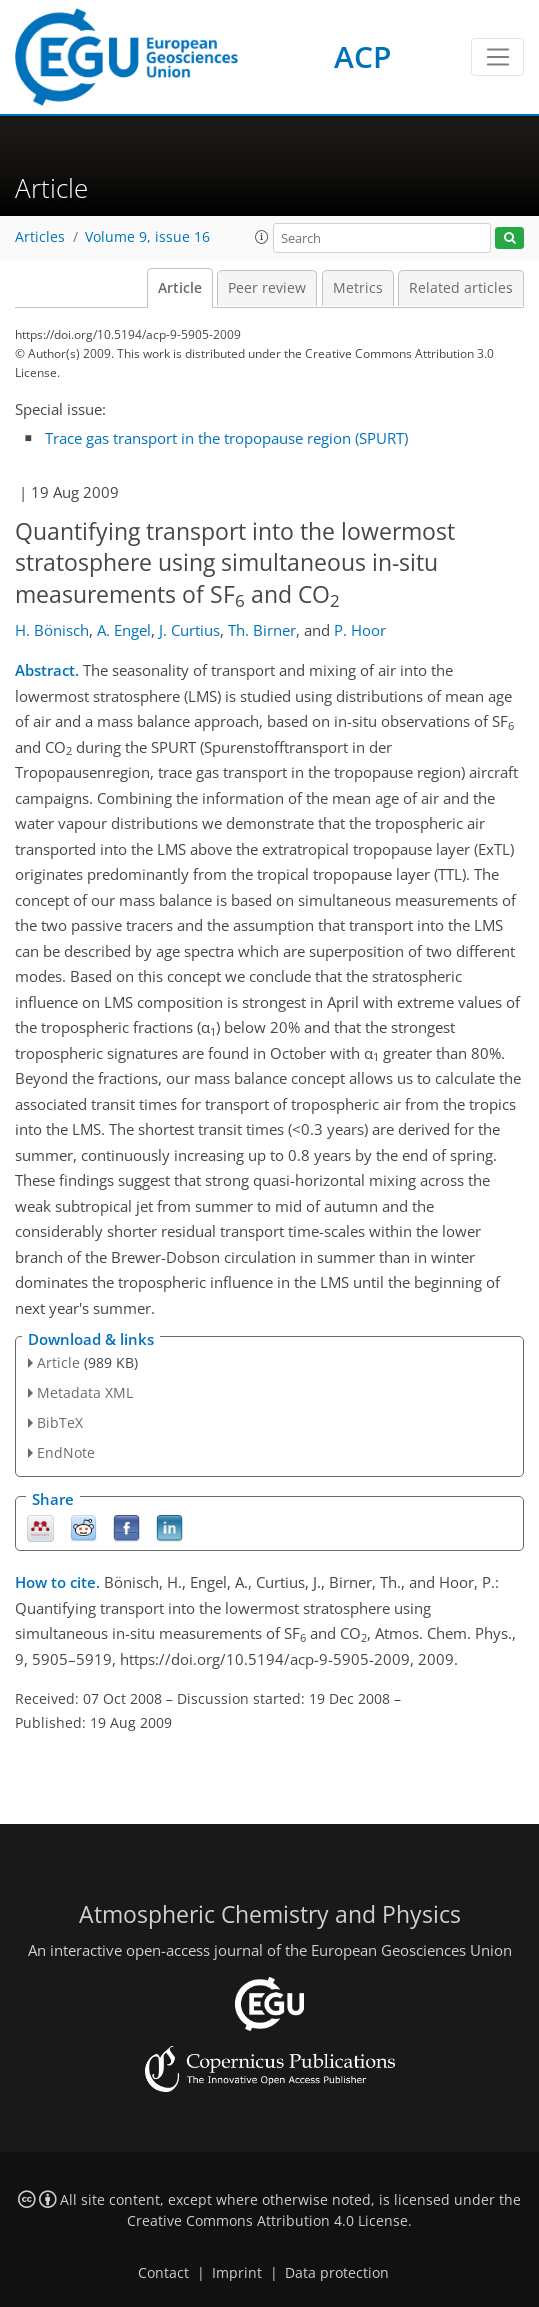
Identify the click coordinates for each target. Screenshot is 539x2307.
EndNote (66, 1452)
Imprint (237, 2273)
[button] (262, 237)
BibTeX (60, 1422)
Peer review (267, 288)
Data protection (337, 2273)
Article (180, 288)
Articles (40, 237)
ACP (362, 56)
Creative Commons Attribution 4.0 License (267, 2221)
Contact (163, 2273)
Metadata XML (85, 1392)
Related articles (461, 288)
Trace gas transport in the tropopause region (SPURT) (226, 438)
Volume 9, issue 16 (147, 237)
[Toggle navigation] (497, 57)
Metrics (358, 288)
